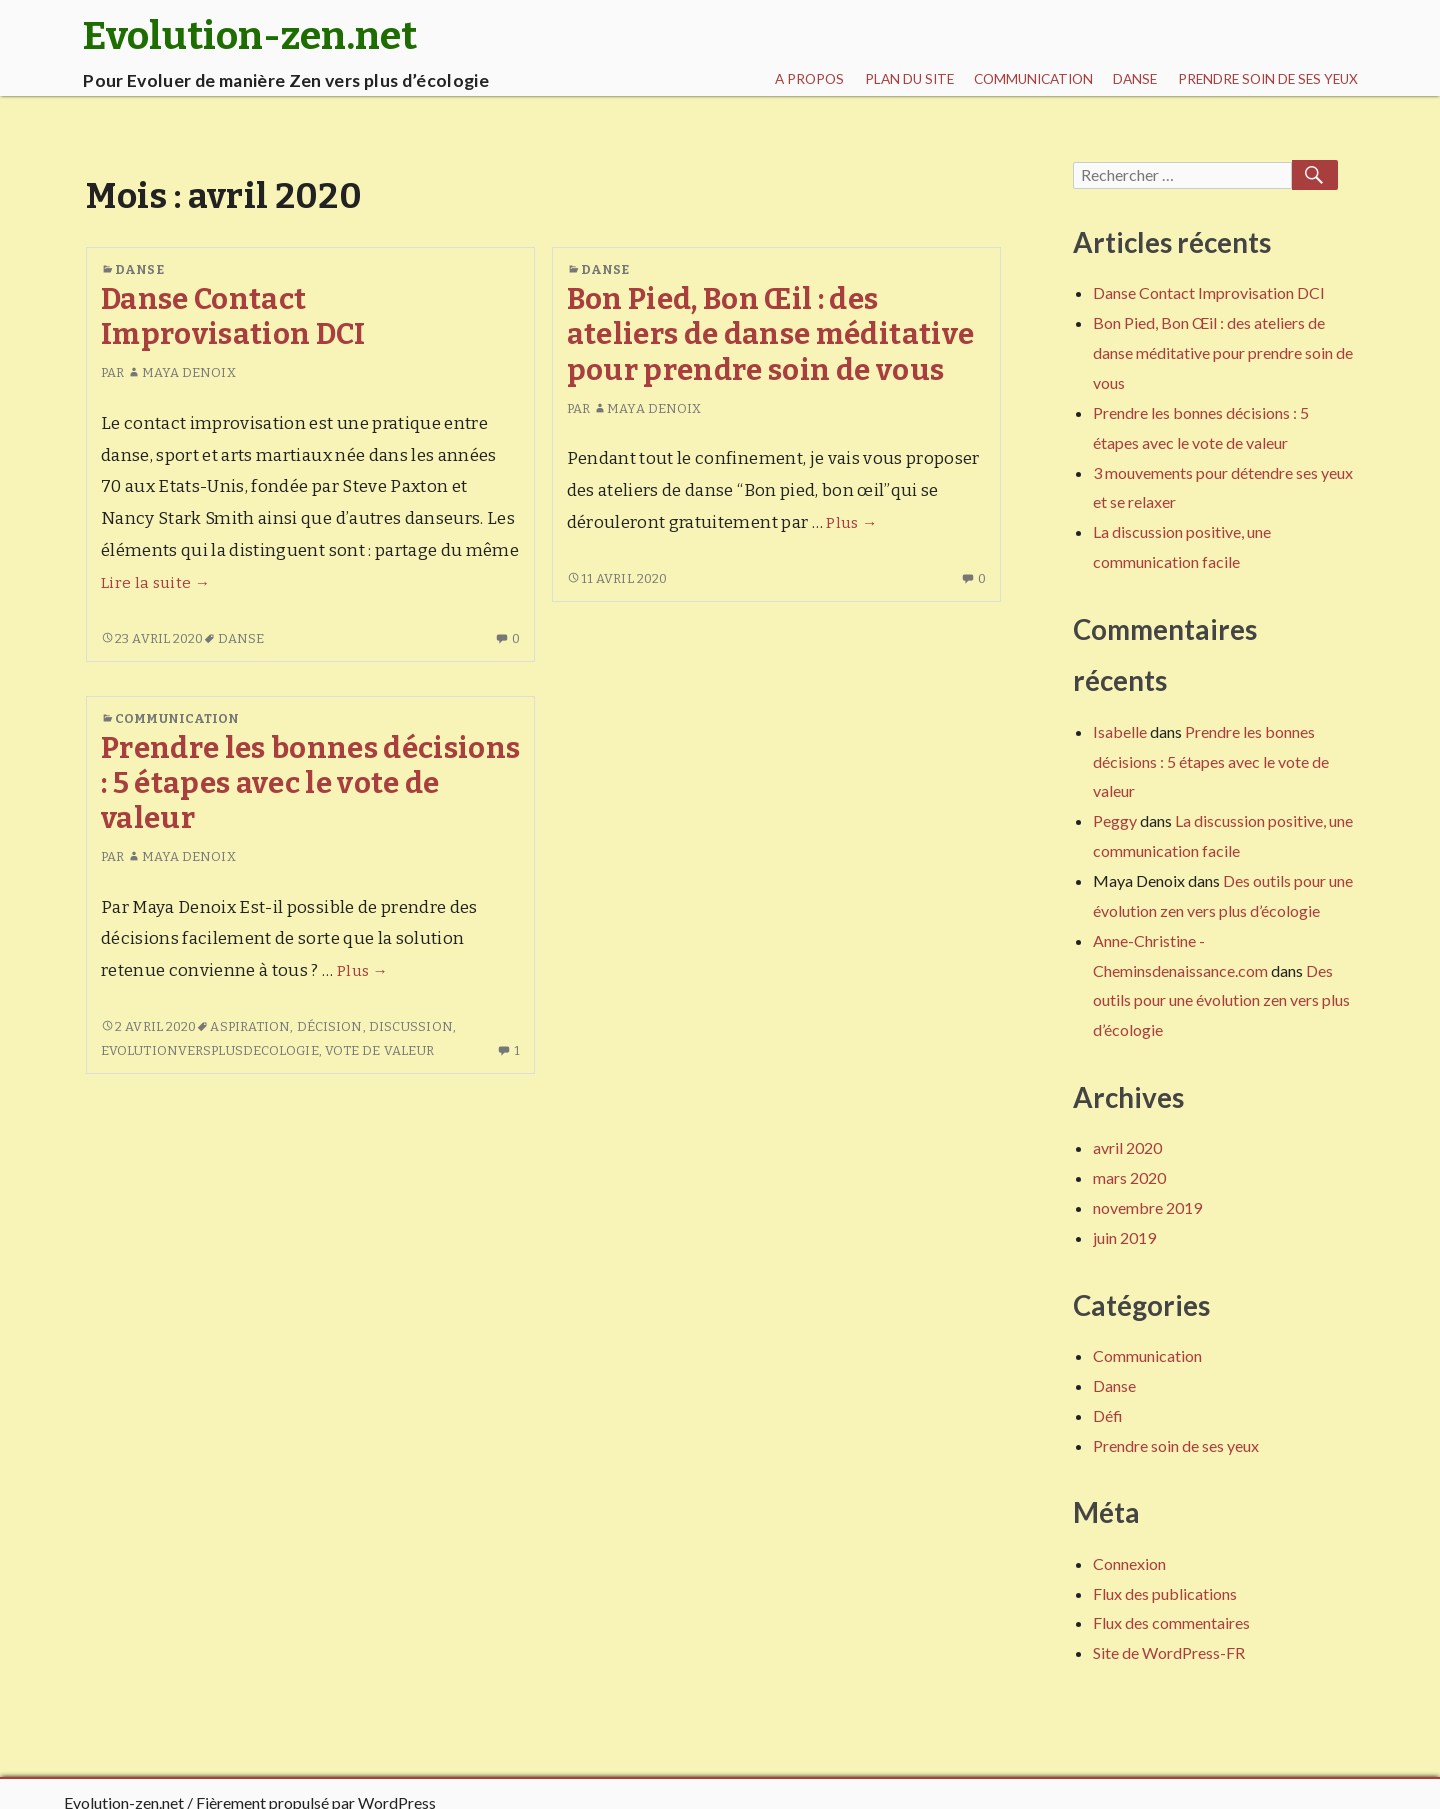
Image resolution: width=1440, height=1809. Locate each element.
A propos (809, 79)
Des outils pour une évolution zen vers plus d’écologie (1221, 1000)
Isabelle (1120, 731)
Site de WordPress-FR (1169, 1652)
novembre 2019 (1147, 1207)
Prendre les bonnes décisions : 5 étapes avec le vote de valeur (311, 784)
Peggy (1115, 820)
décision (330, 1026)
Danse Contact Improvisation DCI (233, 317)
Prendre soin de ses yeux (1268, 79)
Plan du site (909, 79)
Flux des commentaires (1171, 1622)
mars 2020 (1129, 1177)
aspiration (250, 1026)
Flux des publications (1165, 1593)
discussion (411, 1026)
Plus (851, 523)
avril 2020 (1127, 1147)
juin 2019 (1124, 1237)
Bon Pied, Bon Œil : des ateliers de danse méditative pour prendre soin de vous (771, 335)
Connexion (1129, 1563)
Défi (1108, 1415)
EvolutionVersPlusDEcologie (210, 1050)
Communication (1033, 79)
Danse (1135, 79)
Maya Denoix (181, 372)
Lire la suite (155, 583)
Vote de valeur (379, 1050)
